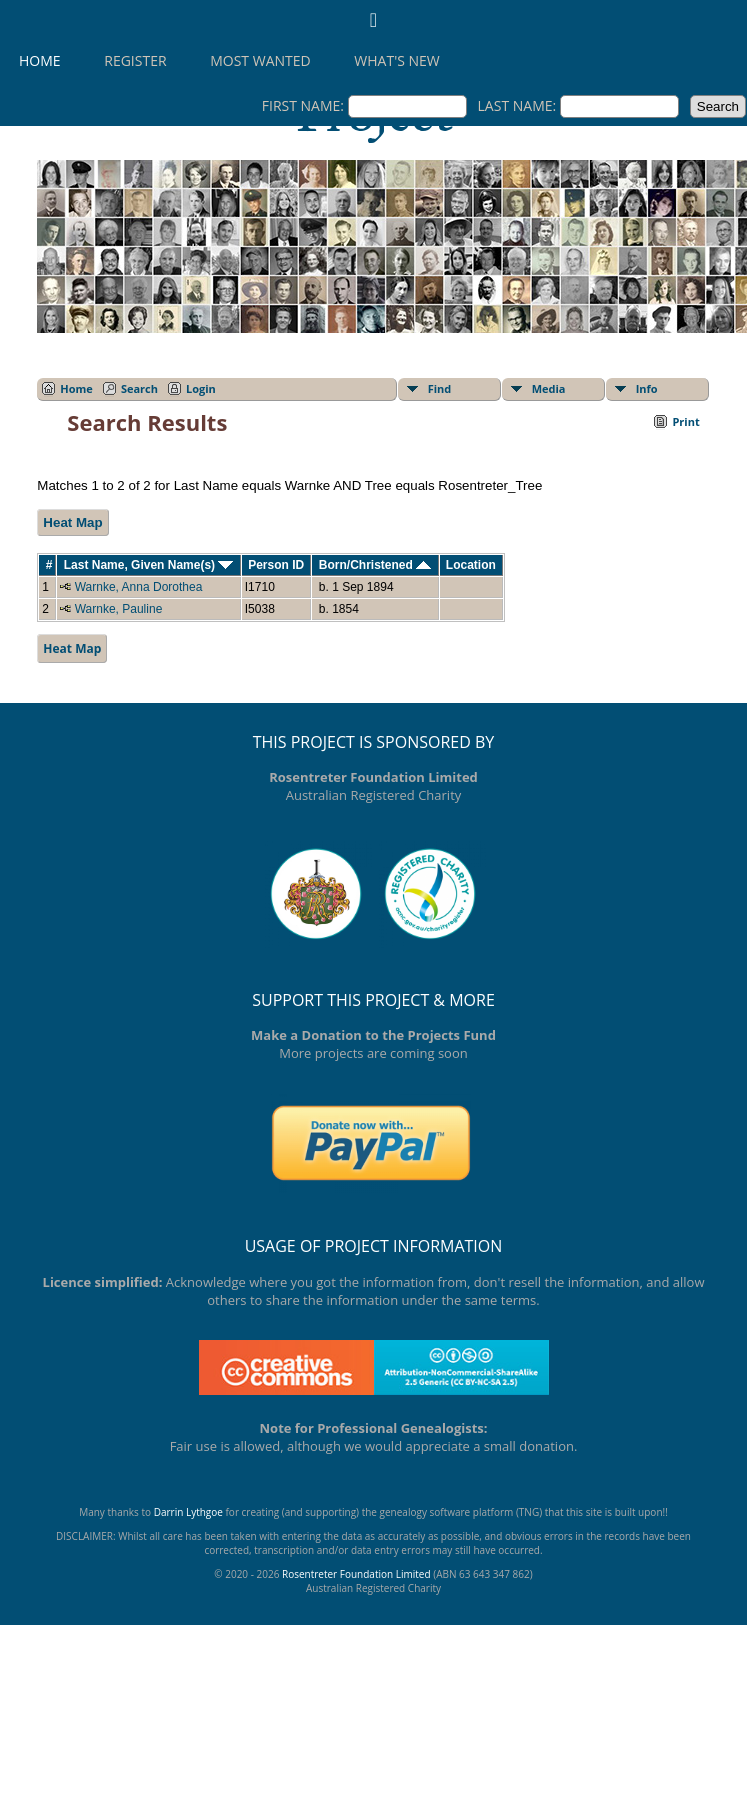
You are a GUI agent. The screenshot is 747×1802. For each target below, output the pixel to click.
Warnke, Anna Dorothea (139, 587)
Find (440, 388)
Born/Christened (375, 565)
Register (135, 60)
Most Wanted (260, 60)
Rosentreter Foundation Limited (356, 1574)
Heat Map (72, 522)
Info (647, 388)
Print (685, 421)
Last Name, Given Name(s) (149, 565)
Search (139, 388)
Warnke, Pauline (119, 609)
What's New (396, 60)
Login (201, 388)
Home (40, 60)
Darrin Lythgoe (188, 1512)
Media (549, 388)
